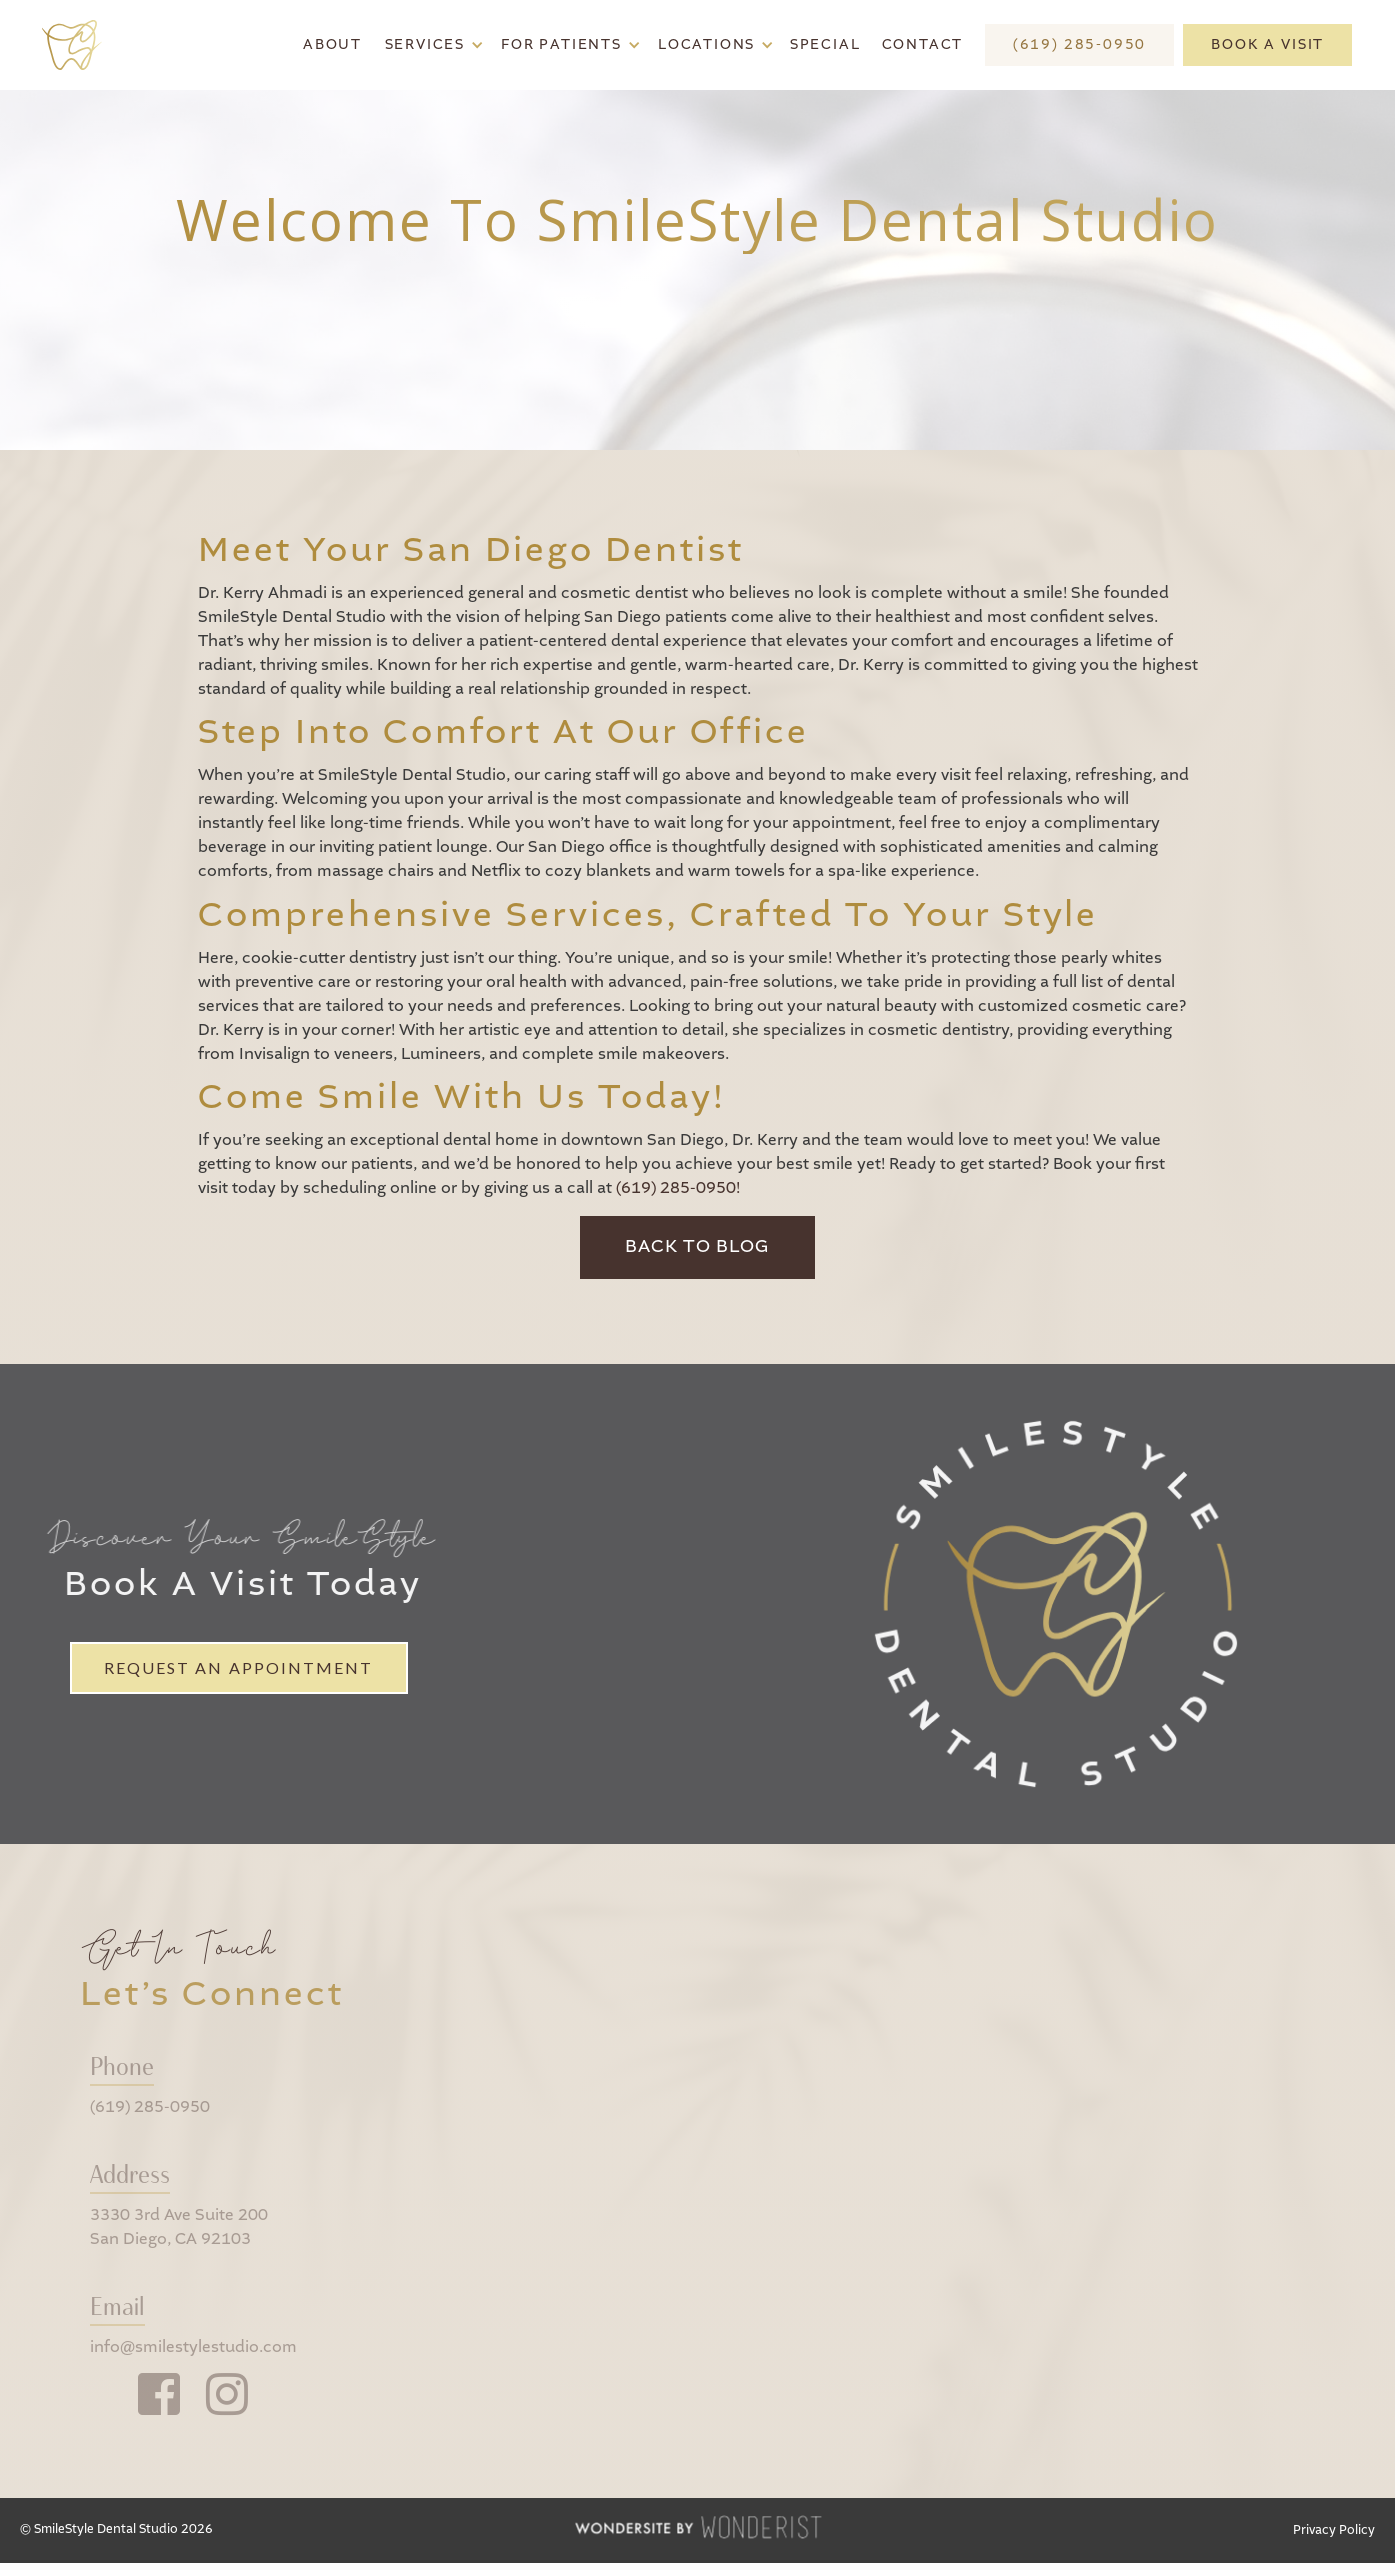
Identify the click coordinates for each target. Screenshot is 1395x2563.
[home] (79, 45)
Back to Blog (697, 1247)
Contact (923, 45)
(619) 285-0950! (678, 1188)
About (332, 45)
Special (825, 45)
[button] (431, 45)
